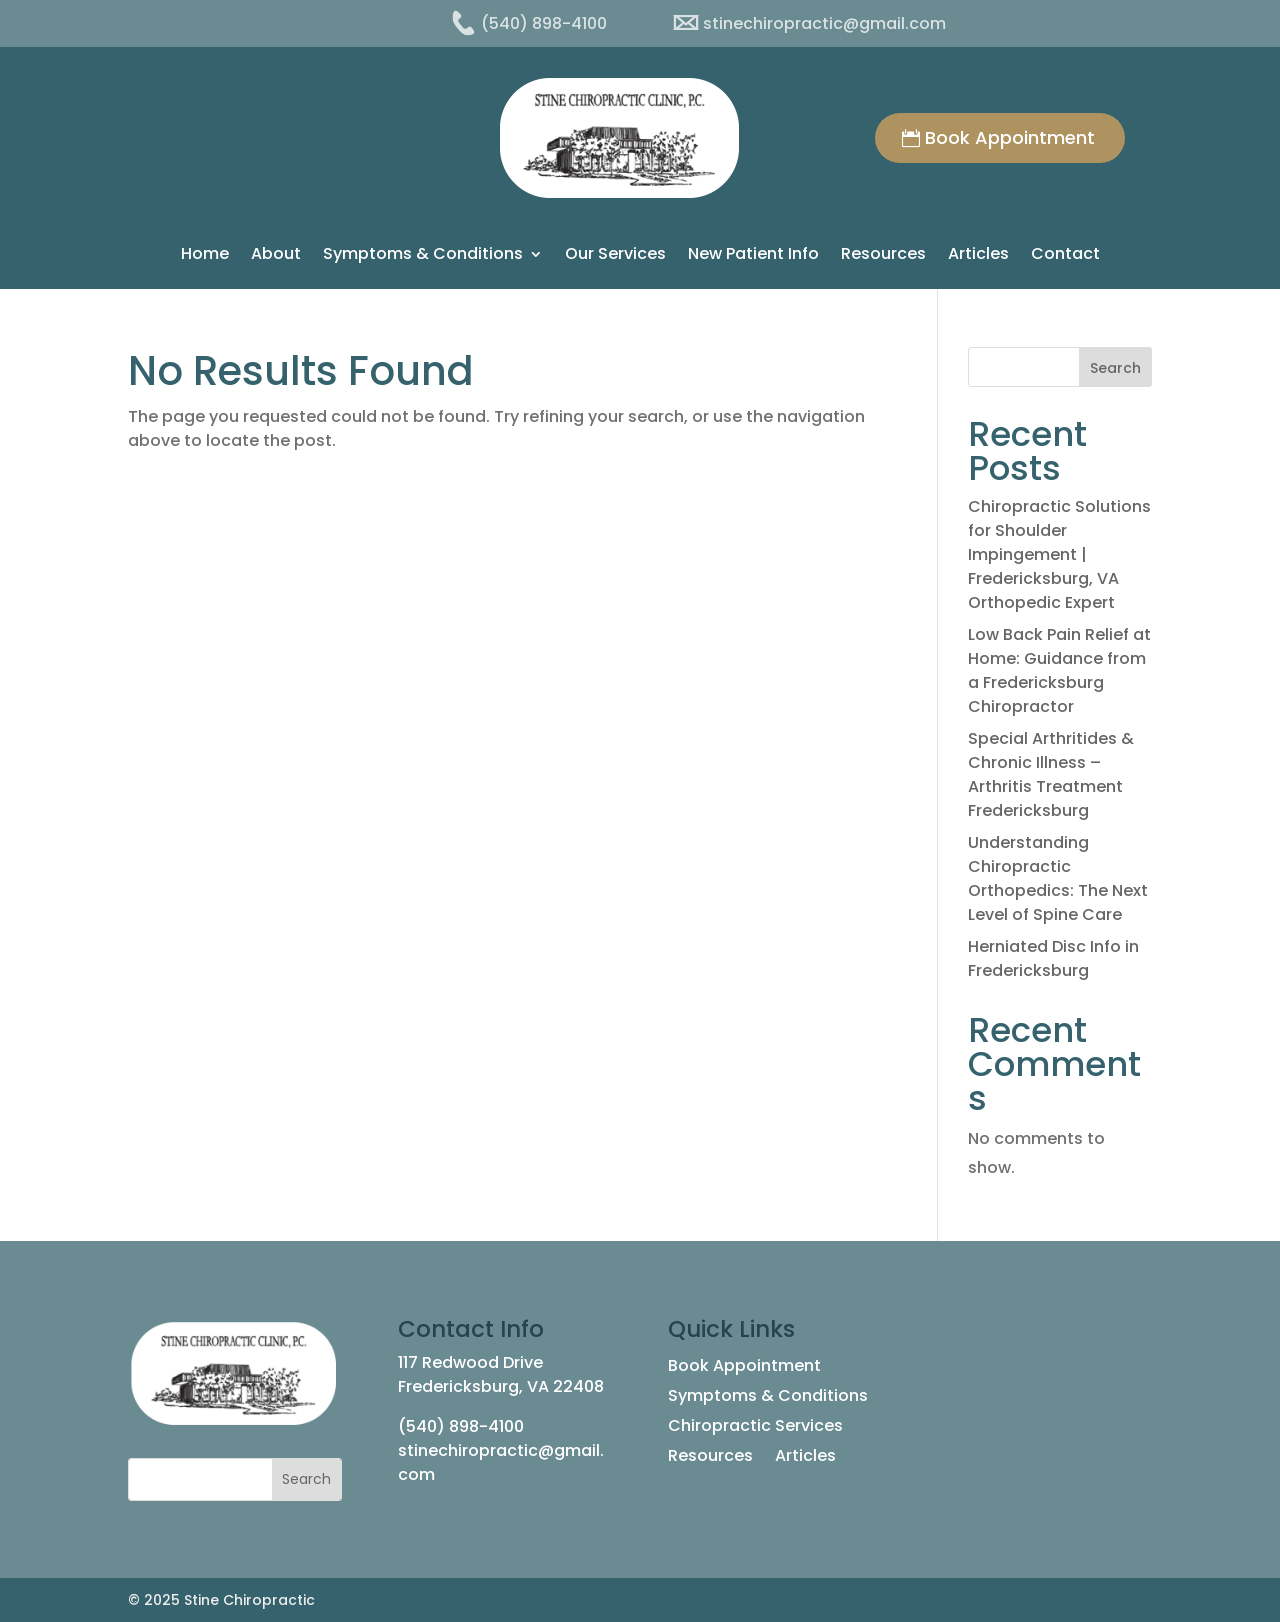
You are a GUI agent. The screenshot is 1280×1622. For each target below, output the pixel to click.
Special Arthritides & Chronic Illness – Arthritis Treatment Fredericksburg (1051, 774)
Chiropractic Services (755, 1428)
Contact (1065, 256)
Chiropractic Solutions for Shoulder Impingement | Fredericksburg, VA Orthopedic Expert (1059, 554)
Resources (883, 256)
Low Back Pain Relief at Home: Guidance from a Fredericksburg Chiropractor (1059, 670)
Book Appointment (1010, 137)
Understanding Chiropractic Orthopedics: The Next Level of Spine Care (1058, 878)
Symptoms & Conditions (423, 256)
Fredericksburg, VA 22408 (501, 1386)
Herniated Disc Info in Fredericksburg (1053, 958)
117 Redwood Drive (470, 1362)
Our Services (615, 256)
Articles (978, 256)
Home (205, 256)
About (276, 256)
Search (1115, 368)
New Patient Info (753, 256)
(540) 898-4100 (461, 1426)
